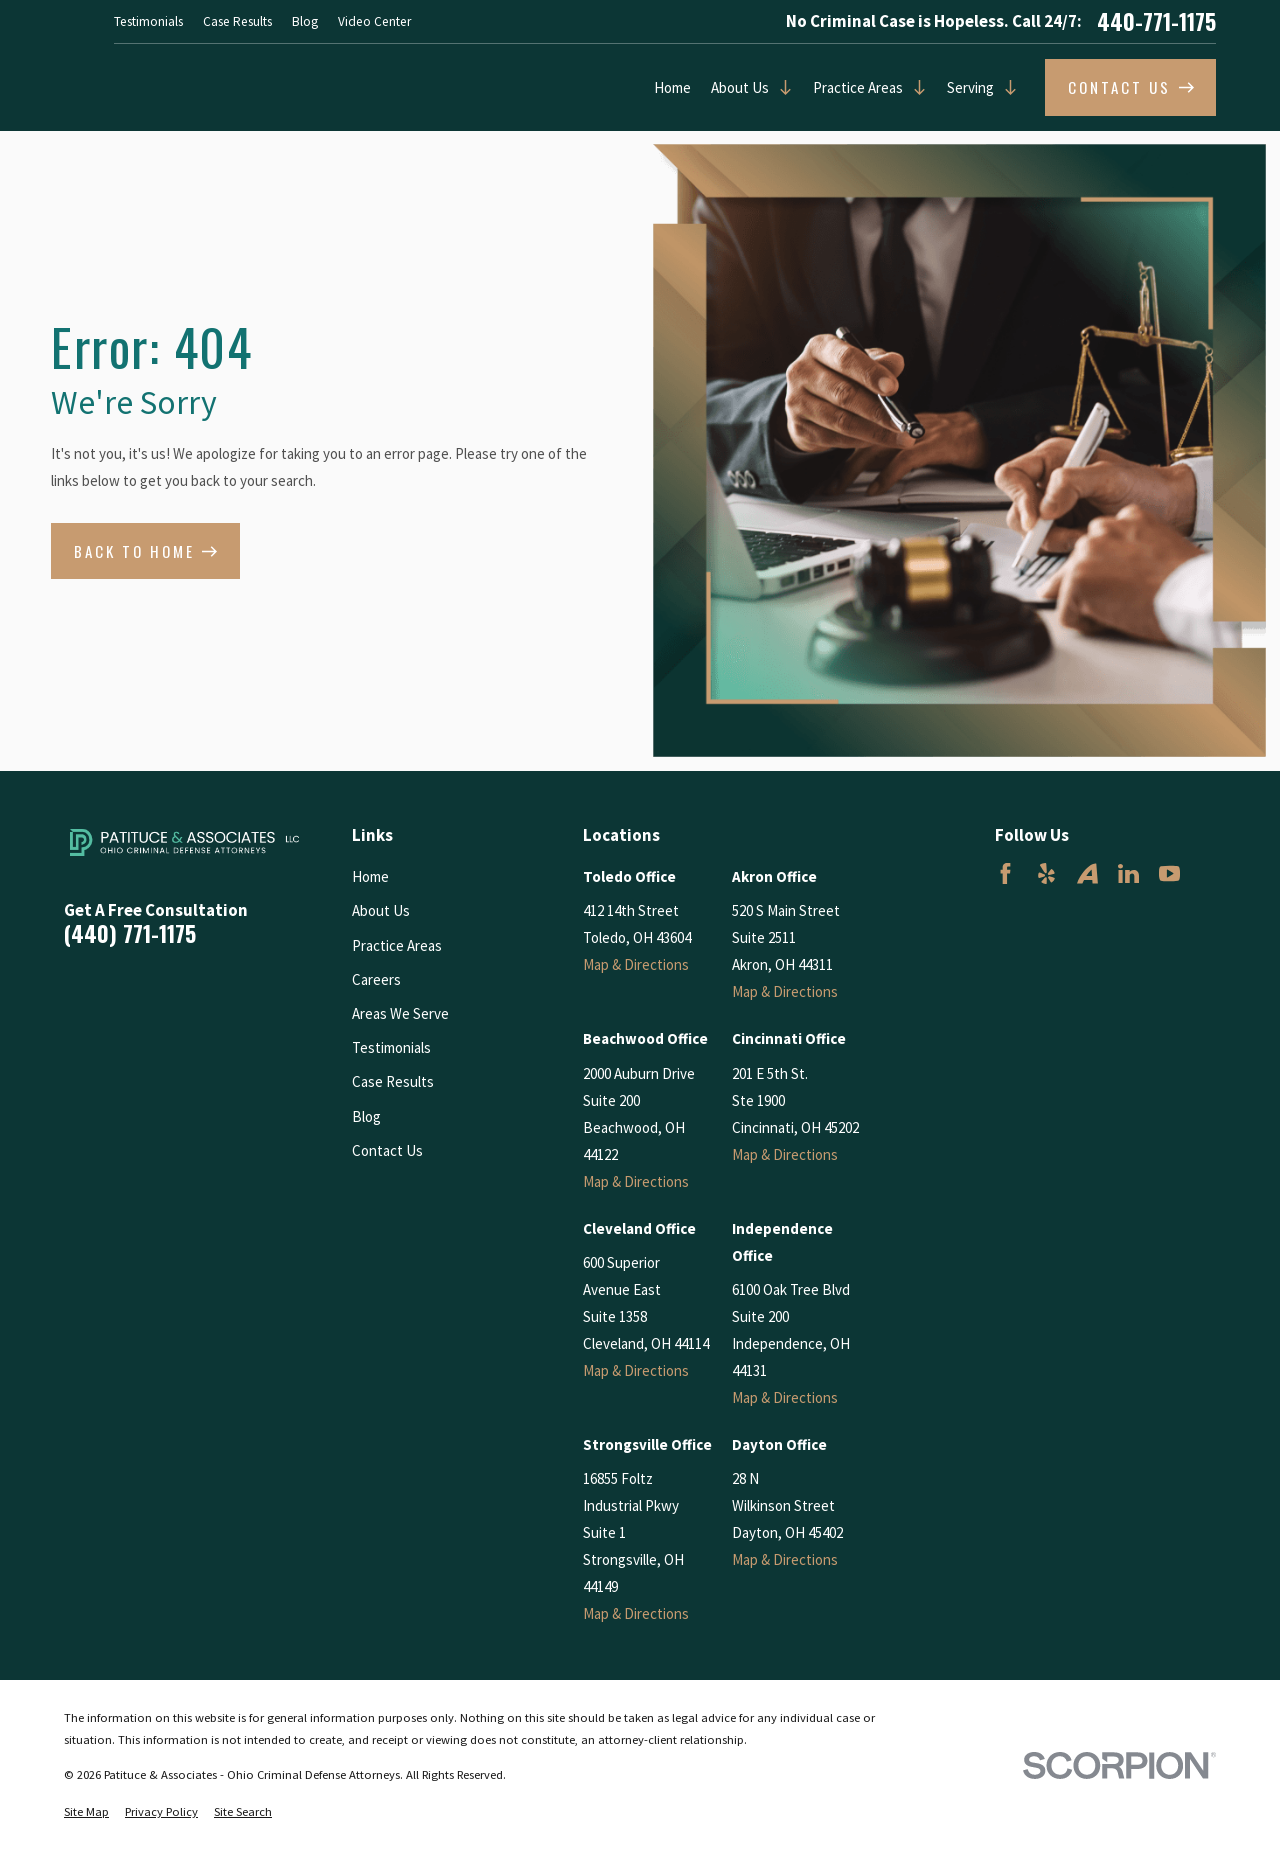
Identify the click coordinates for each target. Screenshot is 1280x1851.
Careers (376, 979)
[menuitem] (86, 1812)
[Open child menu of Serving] (1006, 87)
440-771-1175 (1156, 22)
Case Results (237, 21)
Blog (305, 21)
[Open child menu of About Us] (781, 87)
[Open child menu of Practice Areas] (915, 87)
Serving (970, 87)
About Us (740, 87)
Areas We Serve (400, 1013)
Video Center (374, 21)
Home (672, 87)
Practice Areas (858, 87)
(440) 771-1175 (130, 934)
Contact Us (387, 1150)
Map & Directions (636, 964)
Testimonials (148, 21)
